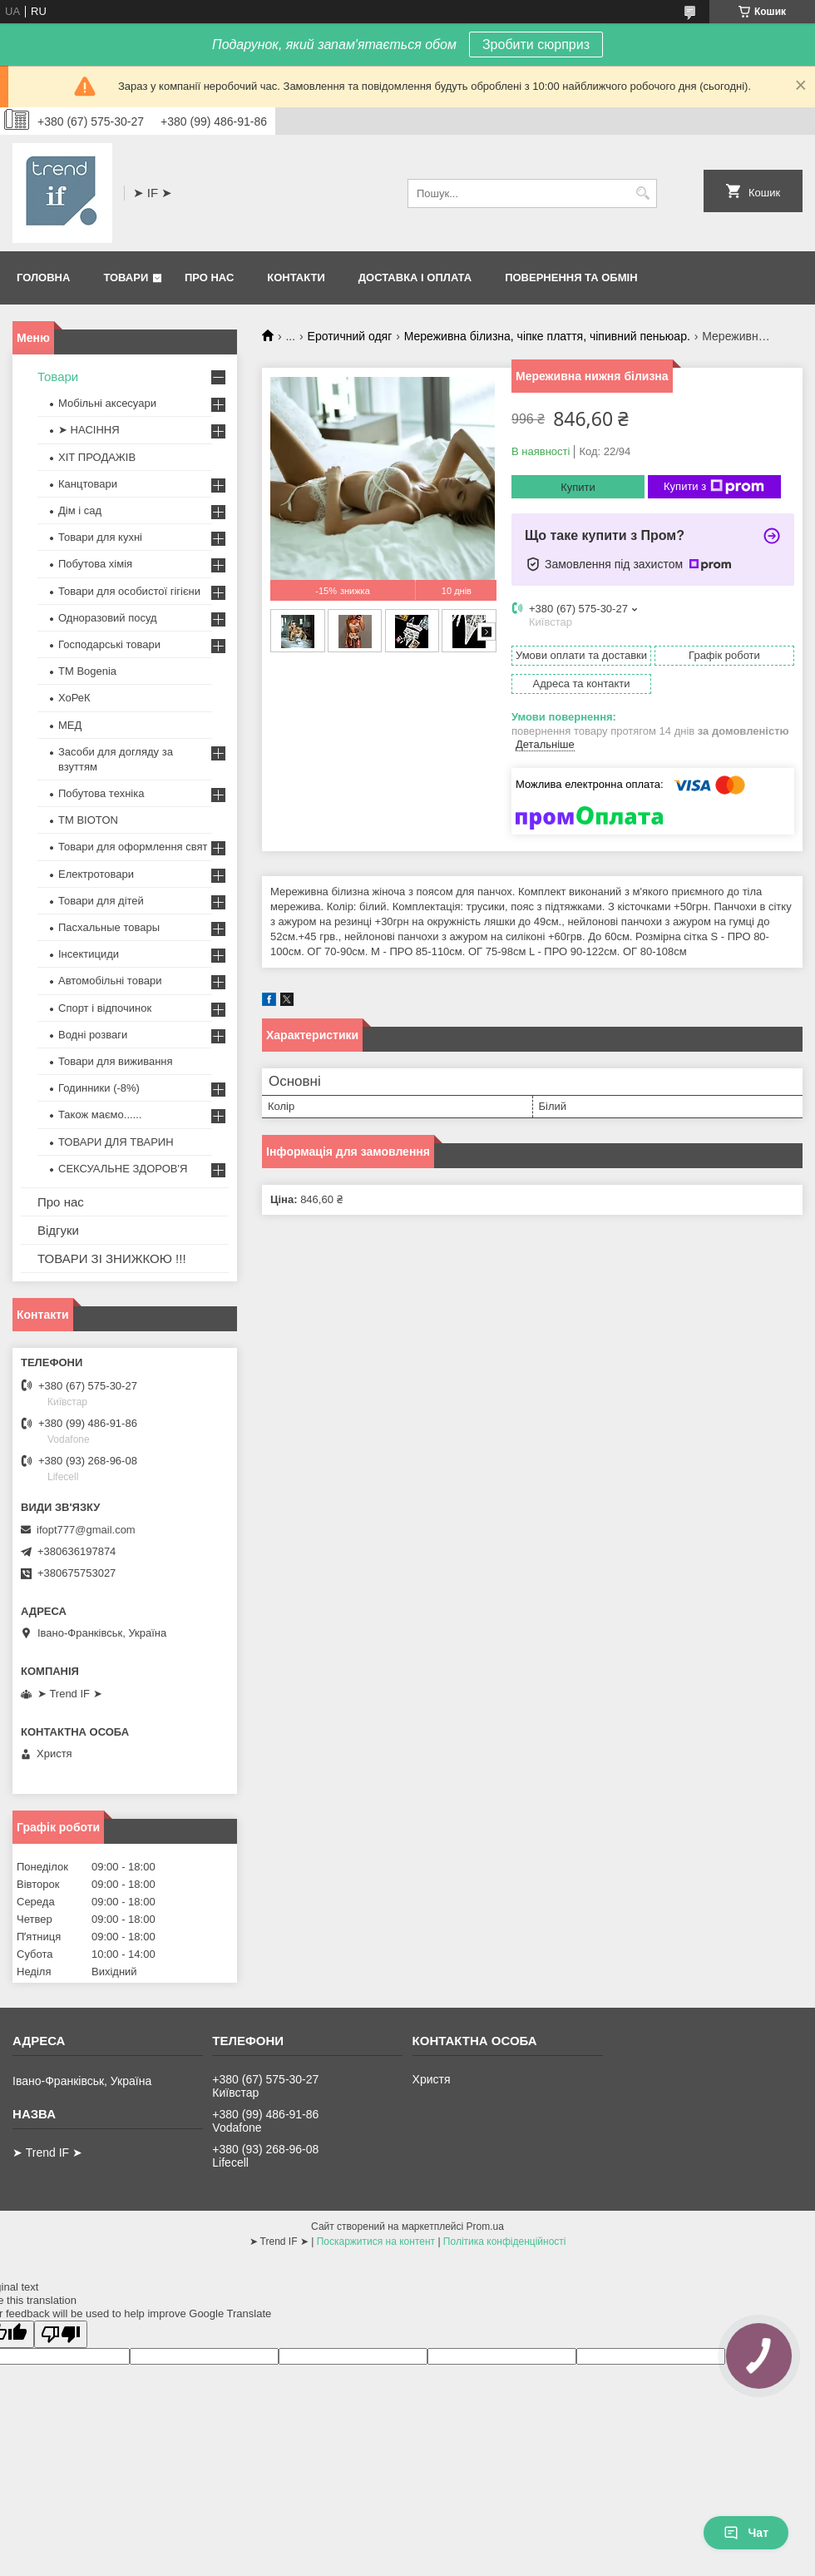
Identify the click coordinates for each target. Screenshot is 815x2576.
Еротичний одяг (350, 336)
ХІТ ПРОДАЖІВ (97, 457)
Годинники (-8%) (99, 1088)
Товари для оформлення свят (132, 846)
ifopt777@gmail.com (86, 1529)
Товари (125, 277)
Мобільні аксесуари (107, 403)
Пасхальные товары (109, 927)
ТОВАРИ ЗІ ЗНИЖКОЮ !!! (111, 1258)
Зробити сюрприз (536, 44)
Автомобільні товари (109, 980)
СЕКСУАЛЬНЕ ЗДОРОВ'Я (122, 1168)
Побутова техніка (101, 793)
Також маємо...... (99, 1114)
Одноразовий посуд (107, 618)
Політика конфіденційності (504, 2241)
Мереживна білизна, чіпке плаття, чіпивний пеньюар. (547, 336)
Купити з (714, 486)
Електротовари (96, 874)
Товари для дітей (101, 900)
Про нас (209, 277)
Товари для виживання (115, 1061)
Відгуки (58, 1230)
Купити (578, 487)
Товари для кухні (100, 537)
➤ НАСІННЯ (89, 430)
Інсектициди (88, 954)
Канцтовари (87, 484)
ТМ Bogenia (87, 671)
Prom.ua (485, 2226)
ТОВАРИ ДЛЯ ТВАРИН (116, 1142)
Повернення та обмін (571, 277)
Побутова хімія (95, 563)
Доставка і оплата (415, 277)
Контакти (296, 277)
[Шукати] (642, 193)
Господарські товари (109, 644)
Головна (43, 277)
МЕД (70, 725)
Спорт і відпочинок (104, 1008)
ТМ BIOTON (88, 820)
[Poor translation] (60, 2334)
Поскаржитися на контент (376, 2241)
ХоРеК (74, 697)
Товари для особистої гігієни (129, 591)
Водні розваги (92, 1034)
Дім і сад (79, 510)
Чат (746, 2532)
